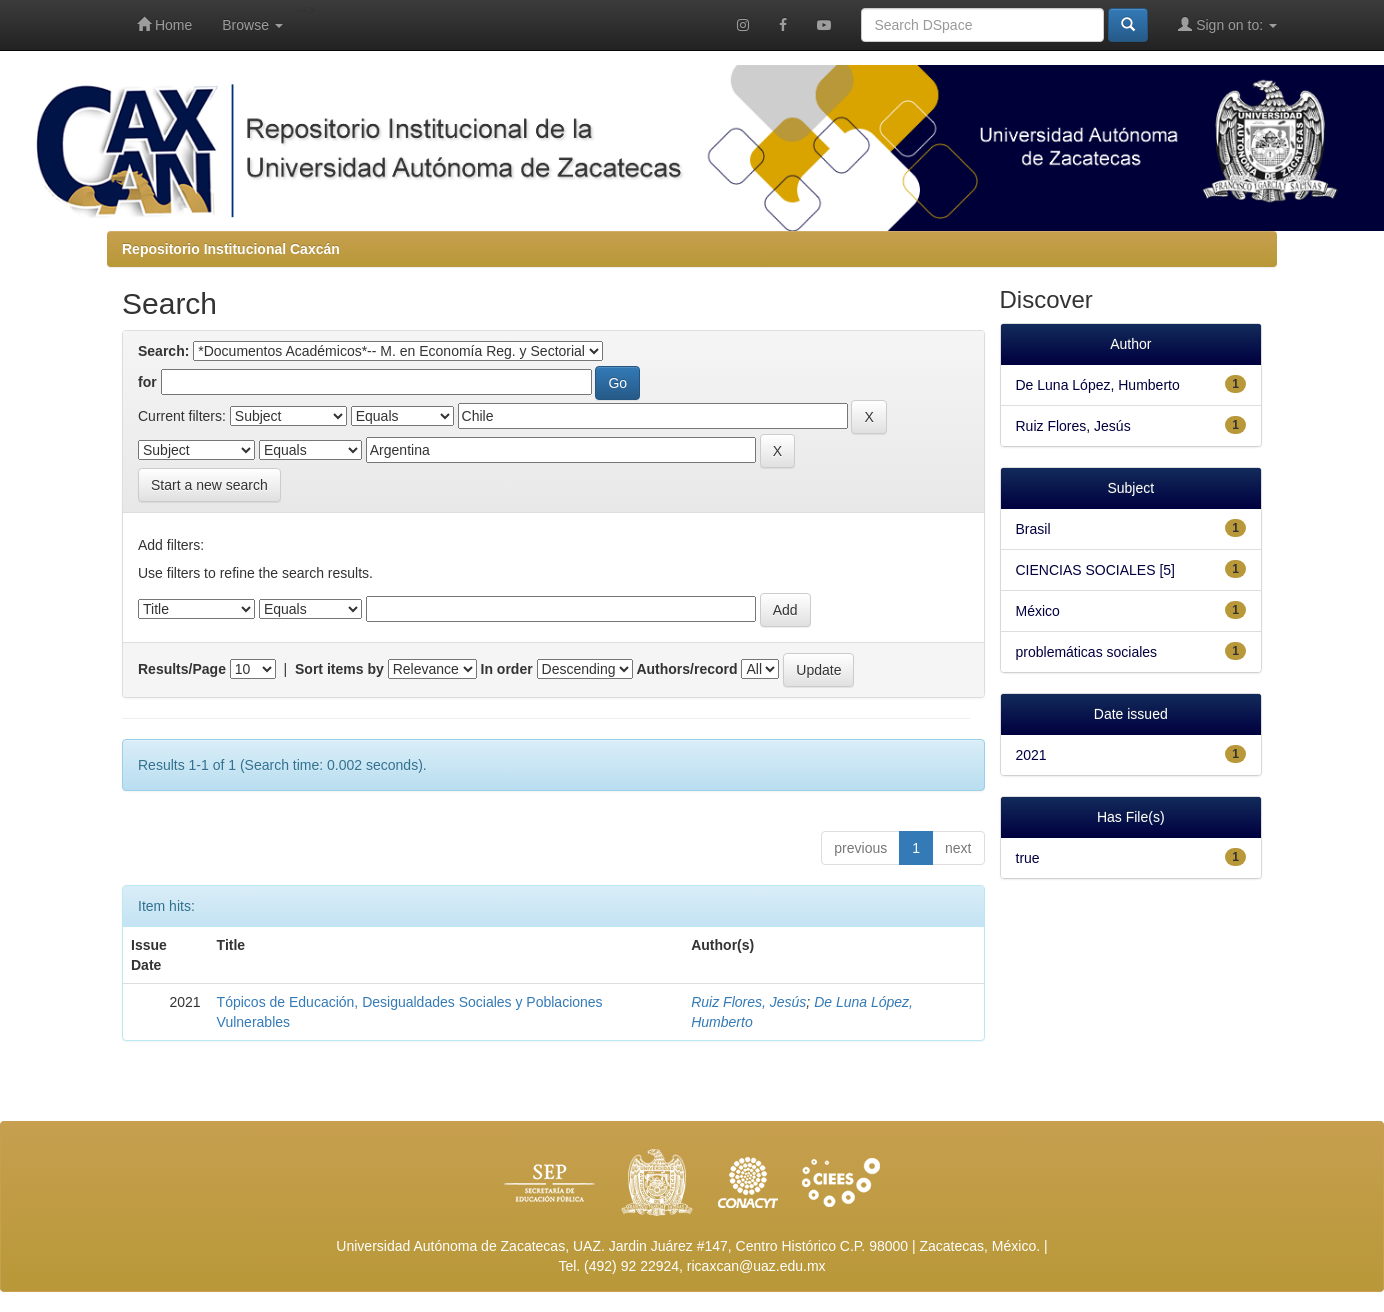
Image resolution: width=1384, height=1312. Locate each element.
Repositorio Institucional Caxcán (231, 249)
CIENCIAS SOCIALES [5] (1096, 570)
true (1028, 858)
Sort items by (339, 669)
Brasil (1033, 529)
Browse (252, 25)
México (1038, 611)
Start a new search (209, 485)
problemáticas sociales (1087, 652)
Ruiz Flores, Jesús (748, 1002)
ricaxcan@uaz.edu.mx (756, 1266)
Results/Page (182, 669)
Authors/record (686, 669)
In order (507, 669)
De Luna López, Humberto (1098, 385)
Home (164, 24)
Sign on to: (1227, 24)
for (147, 382)
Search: (163, 351)
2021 (1031, 755)
